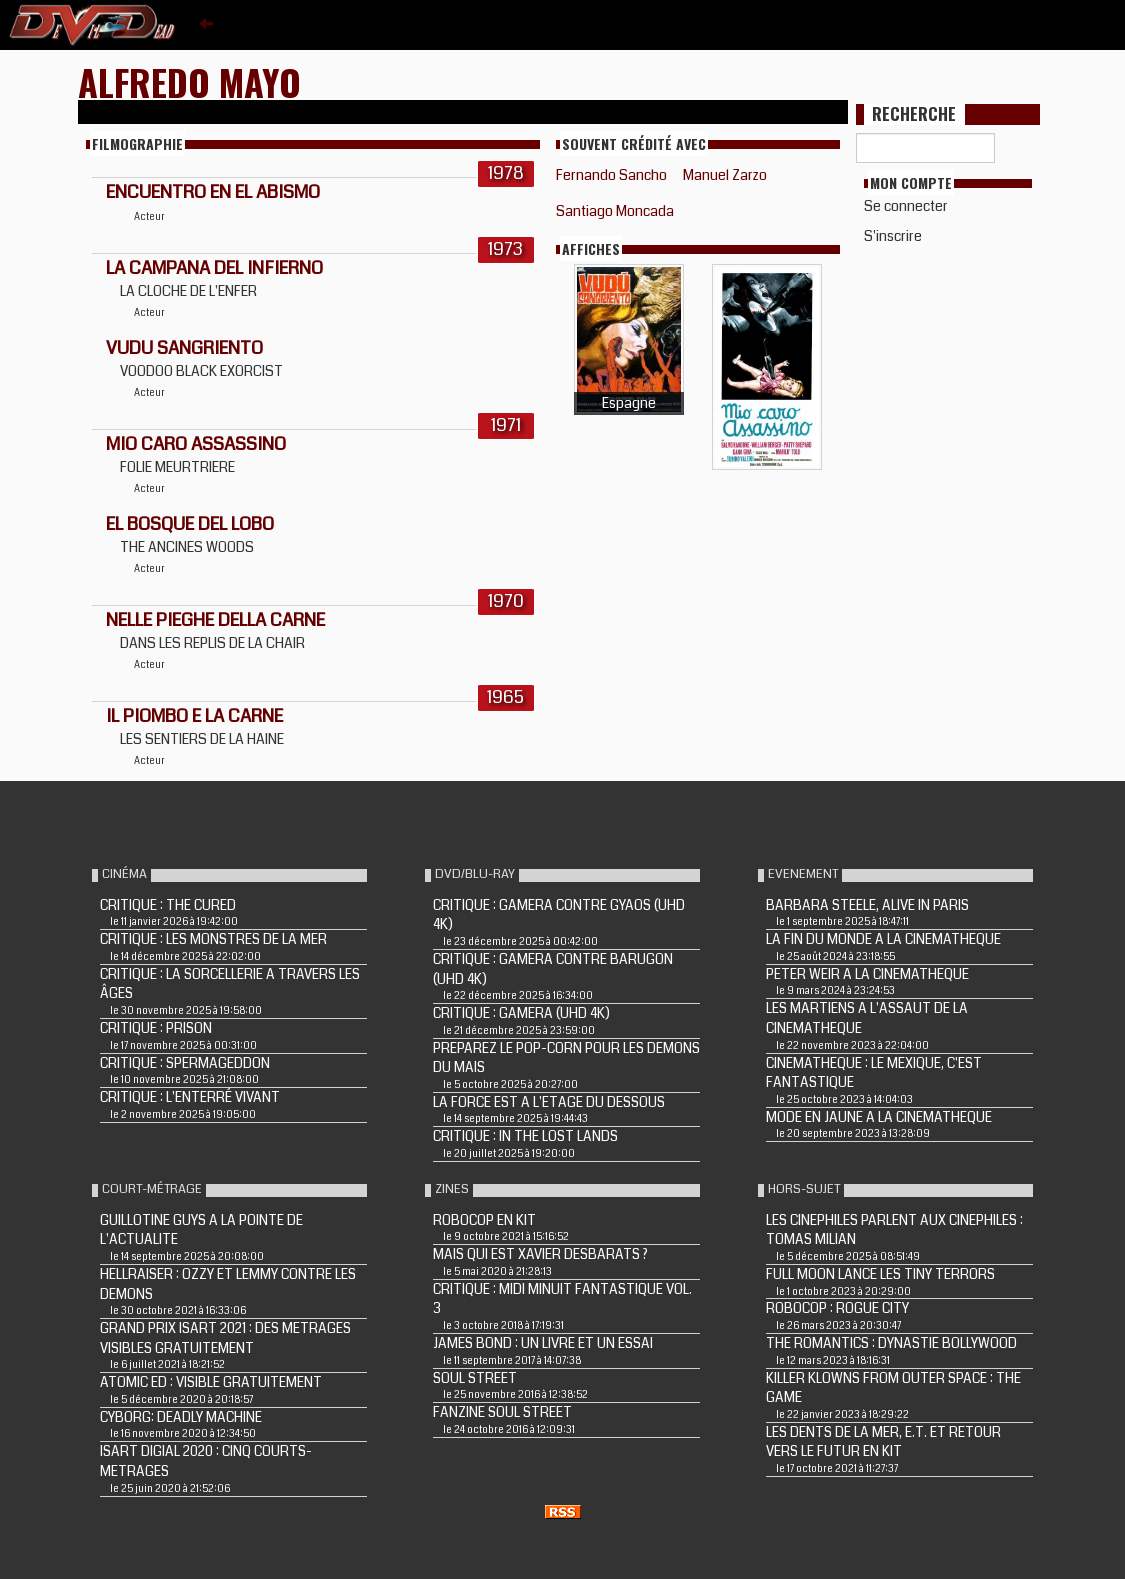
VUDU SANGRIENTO (184, 348)
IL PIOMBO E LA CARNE (194, 716)
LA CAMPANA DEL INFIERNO (214, 268)
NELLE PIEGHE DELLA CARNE (215, 620)
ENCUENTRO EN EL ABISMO (213, 192)
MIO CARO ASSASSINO (196, 444)
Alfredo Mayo (189, 81)
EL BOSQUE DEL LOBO (190, 524)
